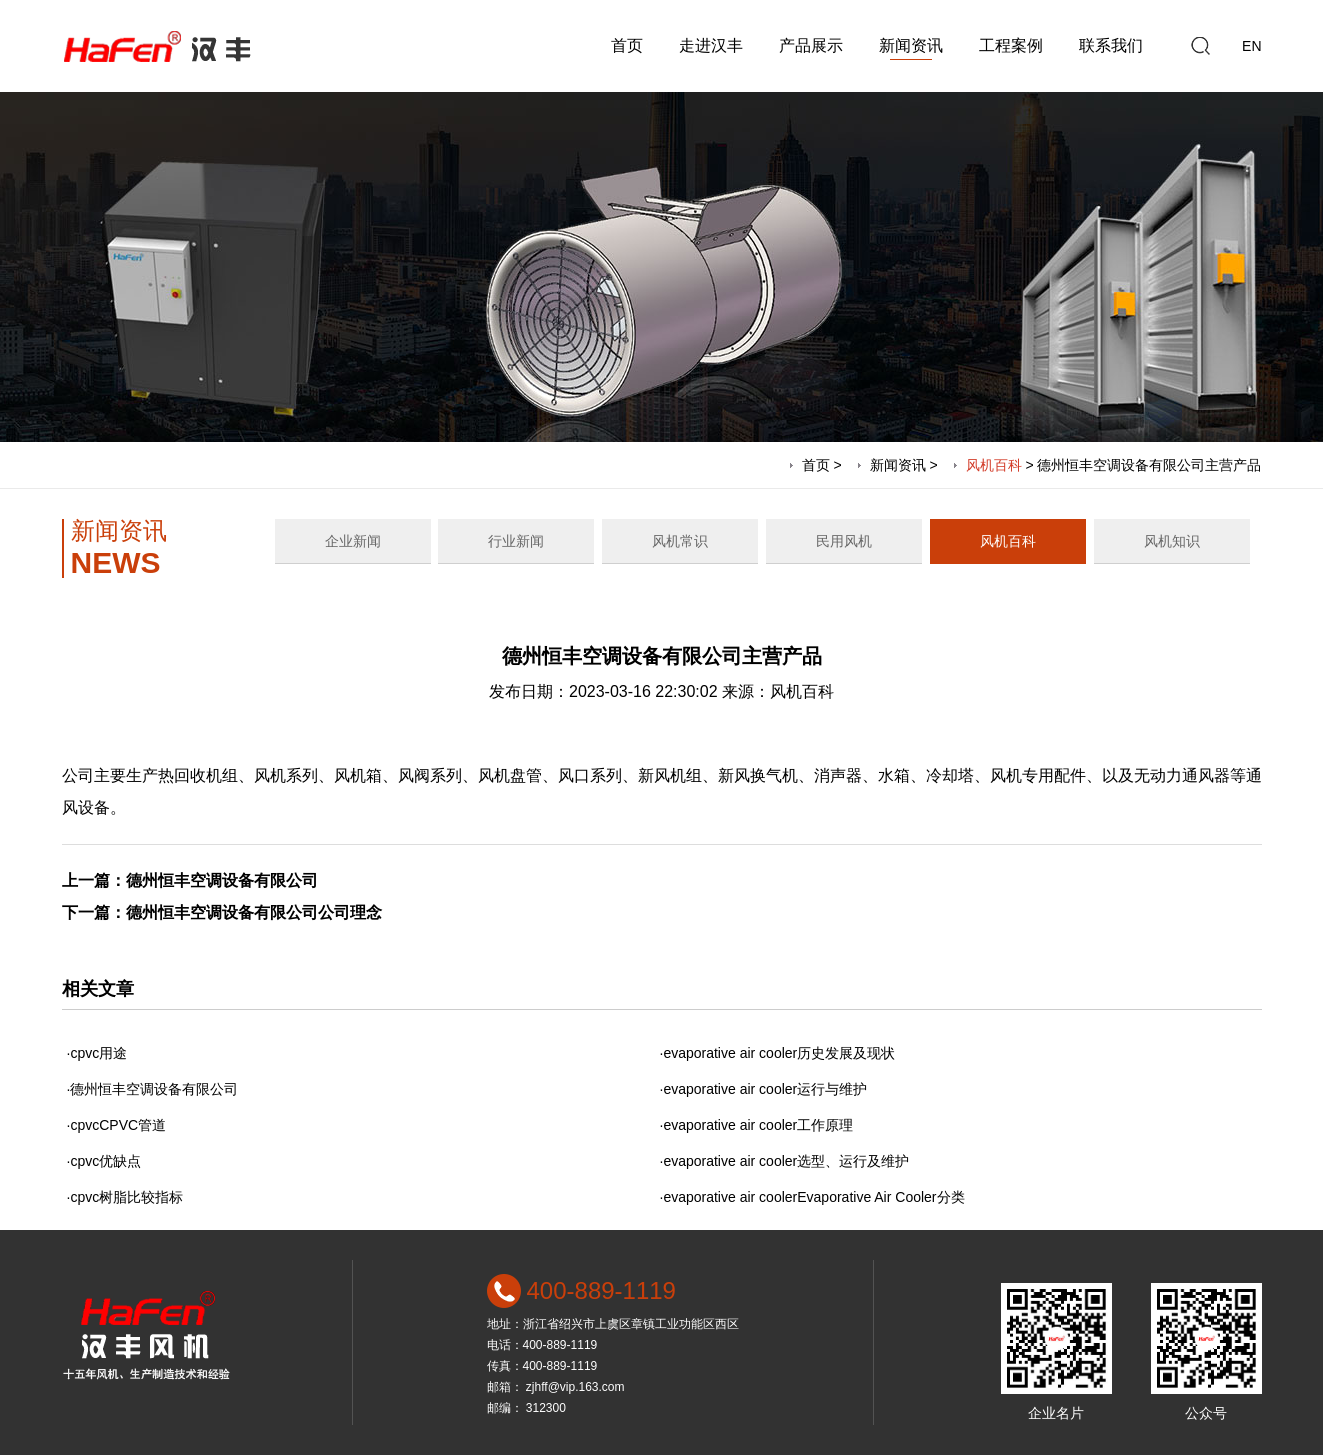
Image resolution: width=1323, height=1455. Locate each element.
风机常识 (680, 541)
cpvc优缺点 (105, 1161)
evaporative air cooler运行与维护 (765, 1089)
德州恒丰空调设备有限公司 (222, 880)
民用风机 (844, 541)
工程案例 (1011, 45)
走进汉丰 (711, 45)
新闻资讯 (911, 45)
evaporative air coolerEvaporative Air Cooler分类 (813, 1197)
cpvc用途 (98, 1053)
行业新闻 (516, 541)
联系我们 (1111, 45)
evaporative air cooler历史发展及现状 (779, 1053)
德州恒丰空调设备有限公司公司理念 (254, 912)
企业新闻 (353, 541)
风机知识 (1172, 541)
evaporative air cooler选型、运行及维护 (786, 1161)
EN (1251, 46)
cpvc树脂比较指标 (126, 1197)
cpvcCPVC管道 (118, 1125)
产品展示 (811, 45)
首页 (627, 45)
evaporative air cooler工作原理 (758, 1125)
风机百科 (994, 465)
